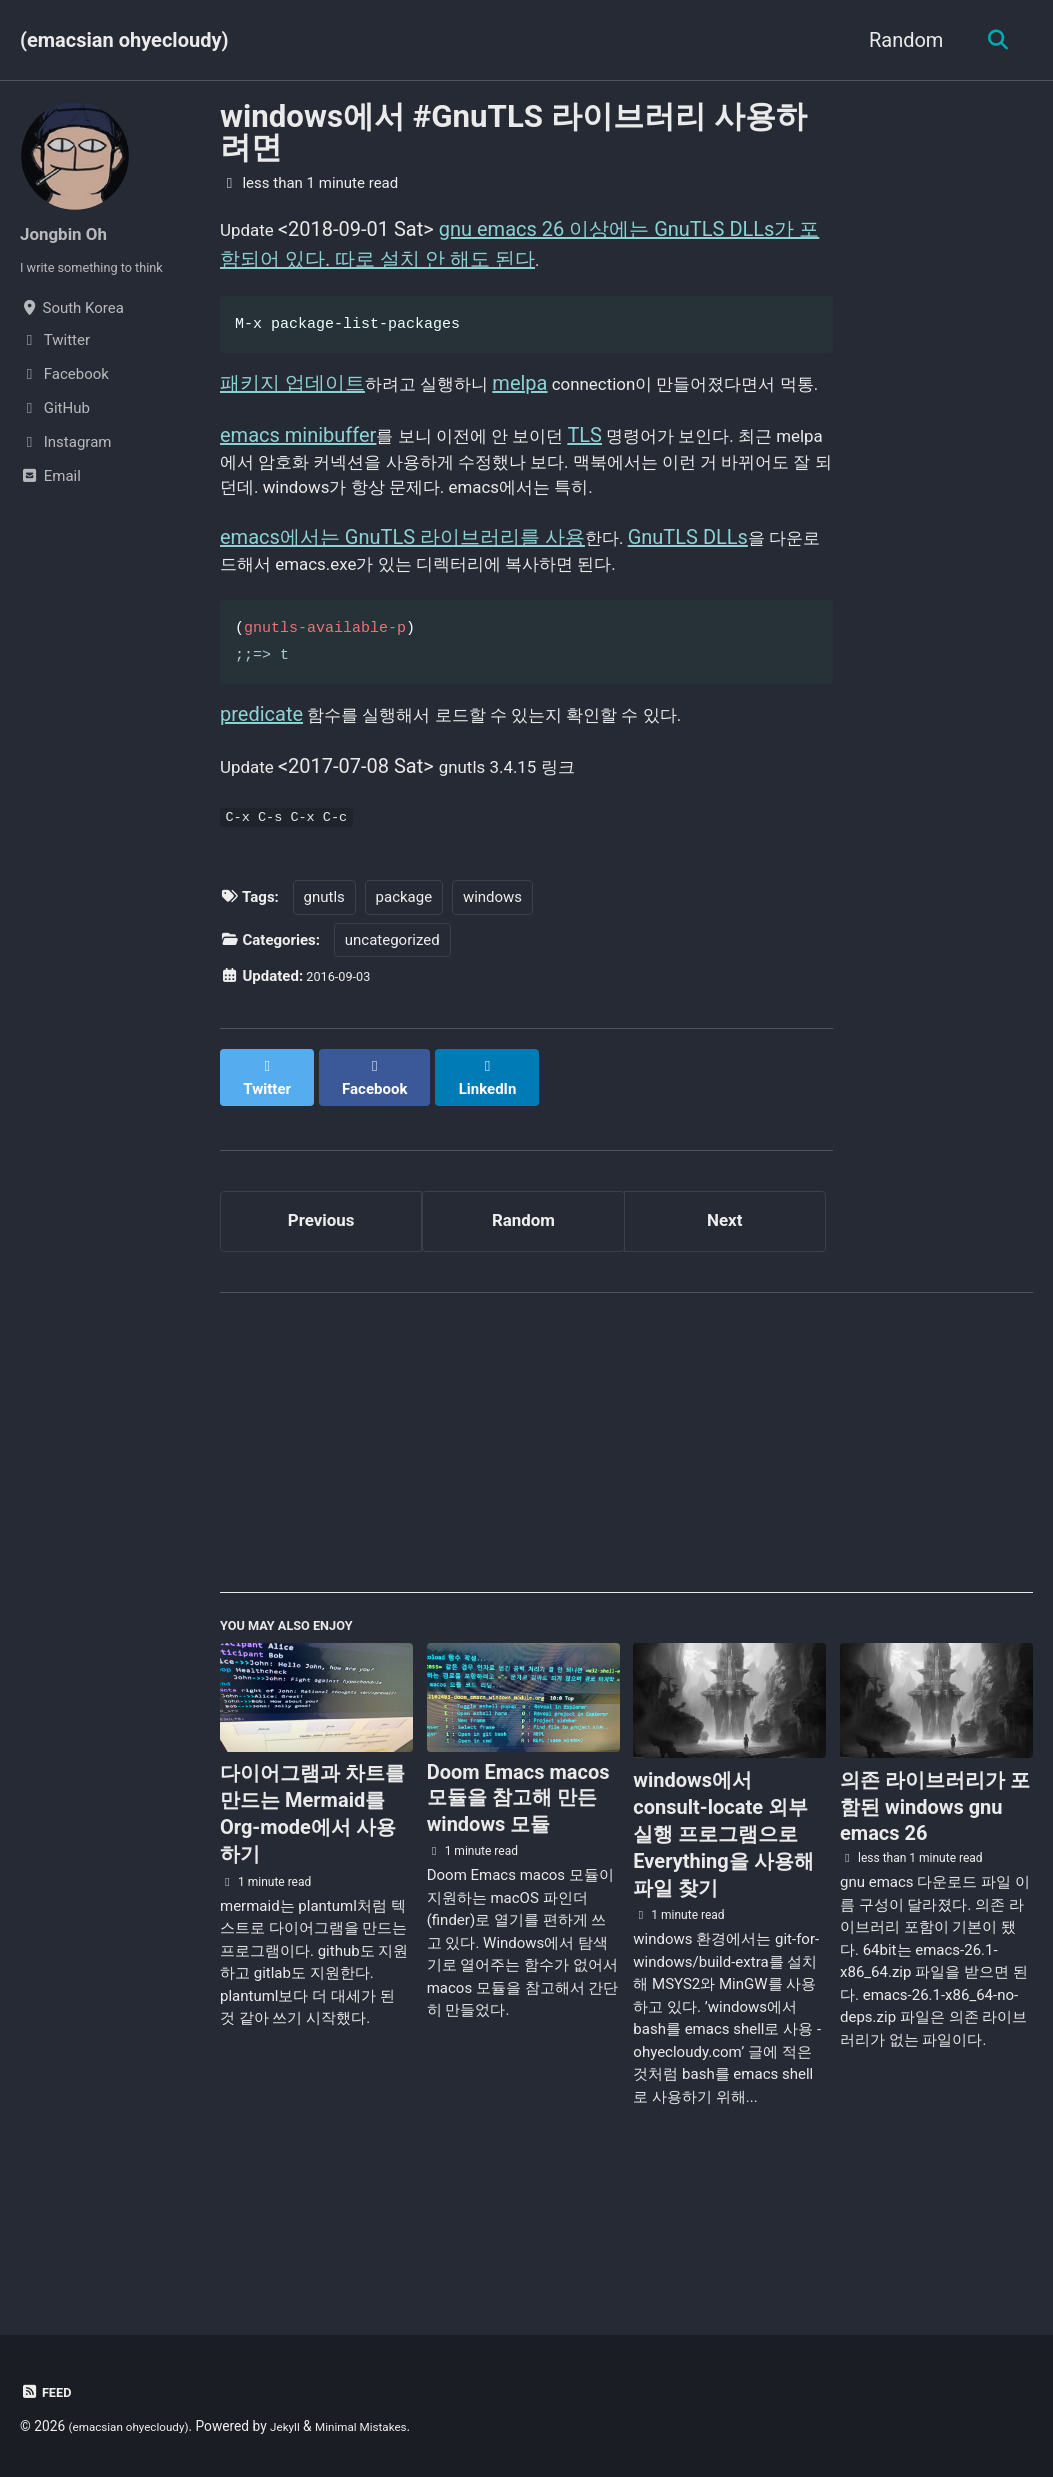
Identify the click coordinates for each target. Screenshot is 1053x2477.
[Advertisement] (626, 1550)
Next (725, 1313)
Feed (48, 2392)
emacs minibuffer (298, 473)
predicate (261, 804)
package (404, 1004)
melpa (542, 387)
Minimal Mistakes (396, 2426)
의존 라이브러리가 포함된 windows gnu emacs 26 (935, 1912)
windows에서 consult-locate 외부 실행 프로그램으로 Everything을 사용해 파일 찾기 (723, 1940)
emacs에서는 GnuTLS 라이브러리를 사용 (402, 619)
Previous (321, 1313)
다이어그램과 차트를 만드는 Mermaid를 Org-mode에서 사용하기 (312, 1920)
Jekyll (309, 2426)
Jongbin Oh (71, 233)
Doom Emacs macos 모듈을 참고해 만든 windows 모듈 (518, 1905)
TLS (618, 473)
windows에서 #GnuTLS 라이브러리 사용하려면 (513, 132)
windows (492, 1004)
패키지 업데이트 (292, 387)
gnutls (324, 1004)
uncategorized (392, 1046)
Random (899, 40)
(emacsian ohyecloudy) (124, 40)
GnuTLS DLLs (695, 619)
